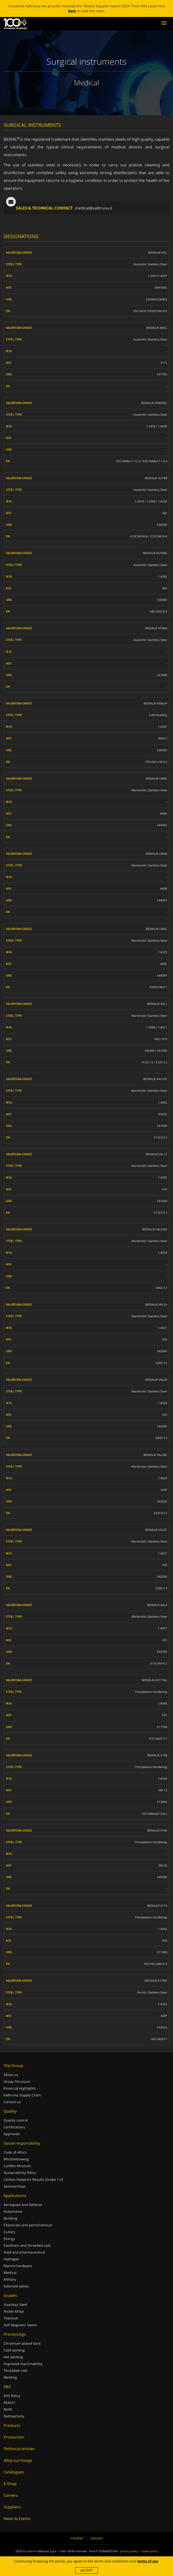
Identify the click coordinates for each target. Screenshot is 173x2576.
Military (10, 2279)
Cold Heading (158, 715)
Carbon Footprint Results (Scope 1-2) (33, 2179)
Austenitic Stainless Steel (150, 264)
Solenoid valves (16, 2286)
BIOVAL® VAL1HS (155, 1079)
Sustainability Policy (20, 2172)
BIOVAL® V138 (157, 1755)
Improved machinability (23, 2363)
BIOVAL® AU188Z (155, 553)
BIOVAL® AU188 (156, 478)
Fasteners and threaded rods (27, 2245)
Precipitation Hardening (151, 1692)
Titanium (11, 2318)
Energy (9, 2238)
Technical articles (19, 2448)
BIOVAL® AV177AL (154, 1680)
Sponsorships (15, 2186)
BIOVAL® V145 (157, 1830)
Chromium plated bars (22, 2343)
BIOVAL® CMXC (156, 929)
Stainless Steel (15, 2304)
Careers (11, 2495)
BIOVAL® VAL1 (157, 1004)
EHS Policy (12, 2395)
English (97, 2538)
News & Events (17, 2518)
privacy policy (129, 2551)
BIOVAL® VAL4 (157, 1605)
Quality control (16, 2120)
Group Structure (17, 2081)
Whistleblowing (16, 2159)
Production (14, 2437)
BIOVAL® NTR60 (156, 628)
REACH (9, 2402)
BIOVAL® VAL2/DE (154, 1229)
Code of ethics (15, 2152)
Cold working (14, 2350)
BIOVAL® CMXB (156, 854)
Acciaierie (29, 2551)
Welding (10, 2377)
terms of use (147, 2561)
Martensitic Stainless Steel (149, 790)
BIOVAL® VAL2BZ (155, 1455)
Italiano (76, 2538)
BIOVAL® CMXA (156, 778)
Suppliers (12, 2507)
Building (10, 2218)
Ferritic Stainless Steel (152, 1992)
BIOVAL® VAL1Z (156, 1154)
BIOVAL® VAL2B (156, 1380)
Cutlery (9, 2231)
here (72, 10)
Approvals (12, 2134)
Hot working (13, 2357)
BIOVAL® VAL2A (156, 1304)
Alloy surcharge (18, 2460)
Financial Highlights (20, 2088)
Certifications (14, 2127)
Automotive (13, 2211)
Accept (86, 2570)
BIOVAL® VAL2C (156, 1530)
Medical (10, 2272)
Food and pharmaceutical (24, 2252)
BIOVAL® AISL (157, 252)
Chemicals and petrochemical (28, 2225)
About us (11, 2074)
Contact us (12, 2102)
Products (12, 2425)
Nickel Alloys (14, 2311)
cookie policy (149, 2551)
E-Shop (10, 2483)
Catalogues (14, 2472)
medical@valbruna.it (93, 208)
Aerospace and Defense (23, 2204)
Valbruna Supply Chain (22, 2095)
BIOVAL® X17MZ (156, 1980)
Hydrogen (11, 2259)
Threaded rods (16, 2370)
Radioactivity (14, 2416)
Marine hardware (18, 2265)
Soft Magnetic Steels (20, 2325)
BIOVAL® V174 (157, 1906)
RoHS (8, 2409)
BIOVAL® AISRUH (155, 703)
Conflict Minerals (17, 2166)
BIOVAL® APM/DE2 (154, 403)
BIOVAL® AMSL (156, 328)
